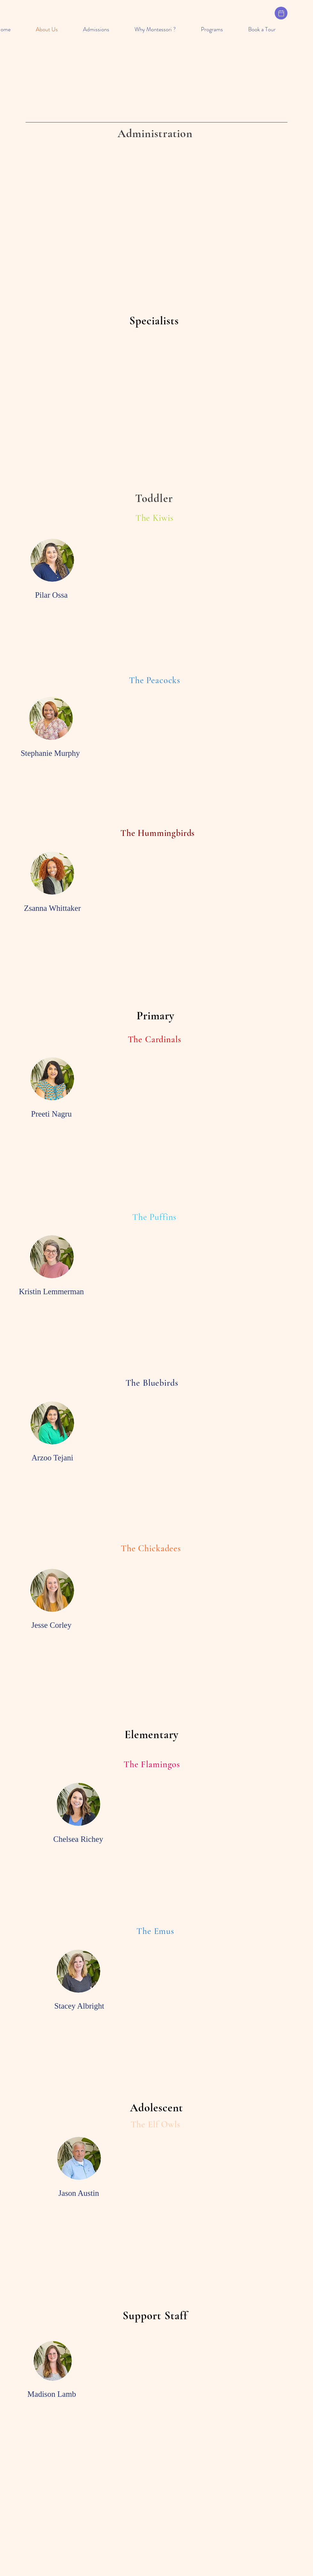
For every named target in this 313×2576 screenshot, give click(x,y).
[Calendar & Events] (281, 13)
